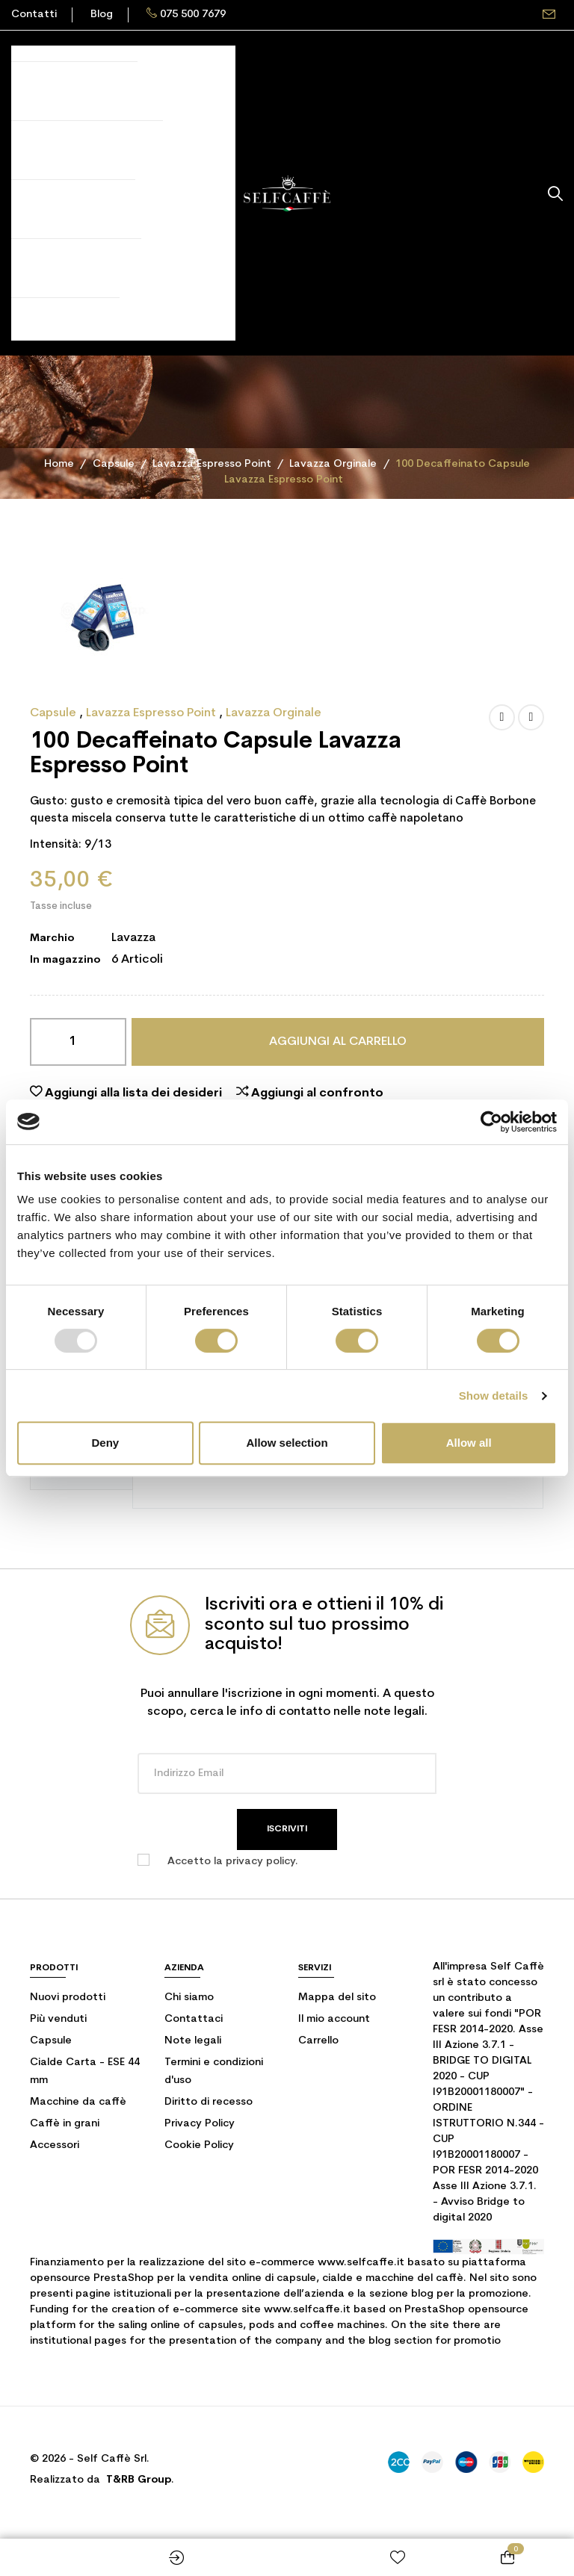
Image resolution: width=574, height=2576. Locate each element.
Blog (101, 14)
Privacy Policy (199, 2123)
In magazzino (65, 960)
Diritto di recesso (208, 2102)
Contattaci (193, 2019)
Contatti (34, 14)
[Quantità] (78, 1041)
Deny (105, 1442)
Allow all (469, 1442)
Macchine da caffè (78, 2102)
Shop (66, 2557)
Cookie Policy (199, 2145)
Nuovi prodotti (67, 1997)
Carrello (318, 2040)
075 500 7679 (193, 14)
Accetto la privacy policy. (232, 1861)
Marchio (52, 938)
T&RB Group (138, 2480)
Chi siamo (189, 1997)
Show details (493, 1395)
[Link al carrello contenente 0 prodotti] (507, 2557)
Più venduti (58, 2019)
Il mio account (334, 2019)
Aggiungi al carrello (338, 1042)
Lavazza (133, 938)
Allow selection (286, 1442)
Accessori (54, 2145)
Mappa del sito (337, 1997)
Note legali (192, 2040)
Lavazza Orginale (273, 713)
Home (287, 2557)
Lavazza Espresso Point (152, 713)
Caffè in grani (64, 2123)
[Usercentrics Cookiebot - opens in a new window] (491, 1122)
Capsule (54, 713)
